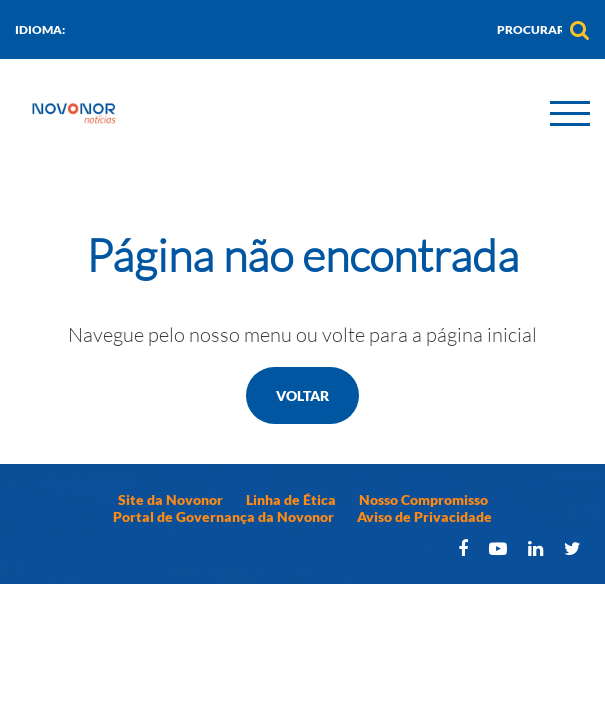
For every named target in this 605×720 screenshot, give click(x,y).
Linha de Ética (291, 499)
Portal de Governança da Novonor (223, 516)
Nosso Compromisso (423, 499)
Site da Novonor (170, 499)
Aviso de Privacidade (424, 516)
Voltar (302, 395)
